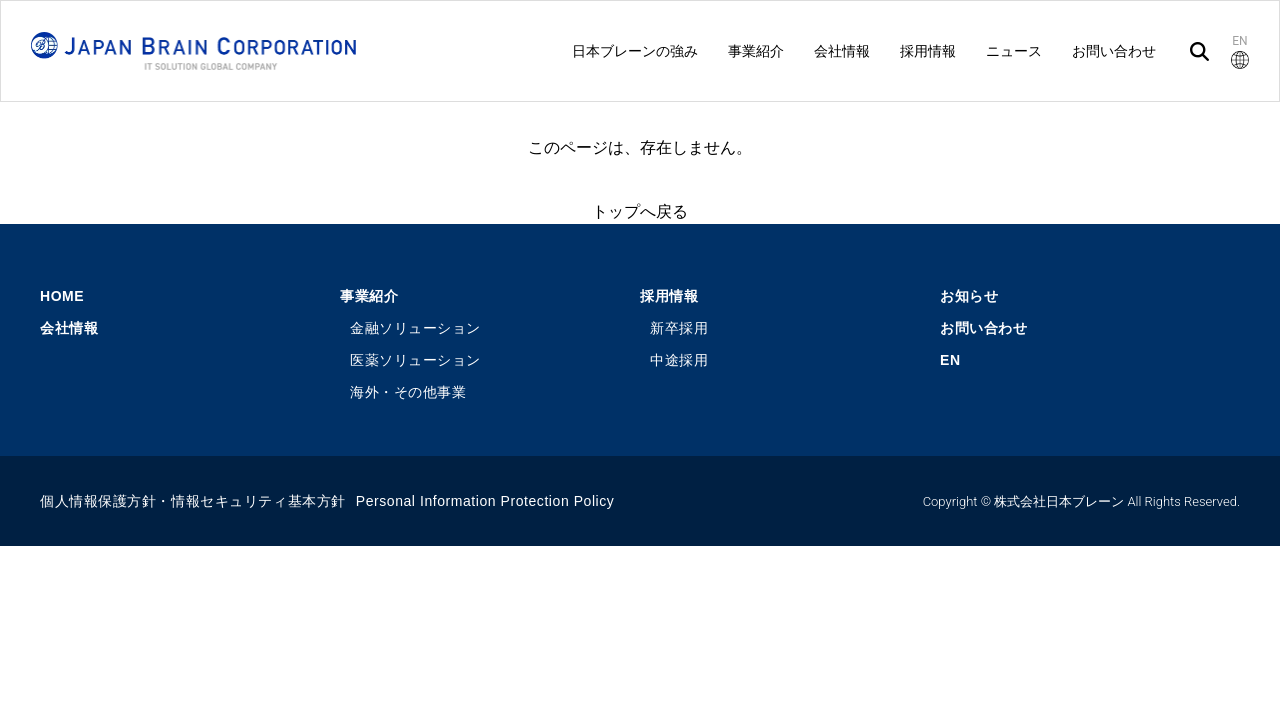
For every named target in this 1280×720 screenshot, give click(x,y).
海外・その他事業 (408, 392)
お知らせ (969, 296)
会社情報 (69, 328)
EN (950, 360)
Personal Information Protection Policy (485, 501)
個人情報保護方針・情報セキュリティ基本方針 (193, 501)
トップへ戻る (640, 211)
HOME (62, 296)
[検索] (1199, 51)
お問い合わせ (983, 328)
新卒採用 (679, 328)
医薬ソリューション (415, 360)
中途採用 (679, 360)
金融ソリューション (415, 328)
